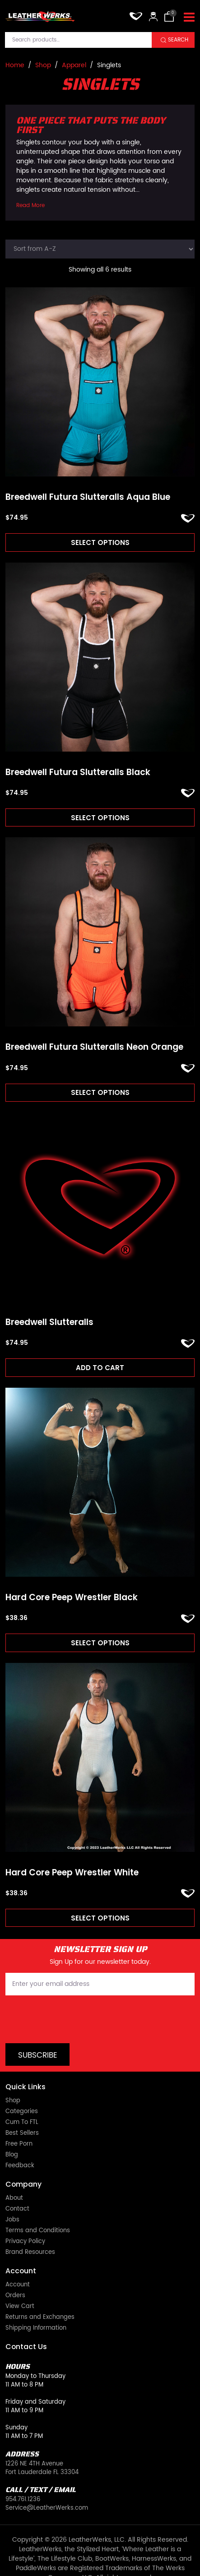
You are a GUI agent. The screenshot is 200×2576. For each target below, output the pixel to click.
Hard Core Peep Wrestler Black (71, 1598)
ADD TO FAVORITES (188, 518)
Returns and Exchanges (39, 2317)
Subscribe (37, 2055)
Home (14, 65)
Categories (21, 2111)
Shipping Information (35, 2328)
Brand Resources (30, 2252)
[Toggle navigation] (189, 17)
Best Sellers (22, 2133)
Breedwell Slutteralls (49, 1322)
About (14, 2198)
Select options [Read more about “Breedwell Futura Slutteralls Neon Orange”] (100, 1092)
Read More (30, 205)
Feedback (19, 2165)
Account (17, 2285)
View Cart (19, 2306)
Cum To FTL (21, 2122)
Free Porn (19, 2144)
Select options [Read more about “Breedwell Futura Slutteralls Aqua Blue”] (100, 542)
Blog (11, 2155)
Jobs (12, 2220)
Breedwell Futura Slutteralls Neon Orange (94, 1047)
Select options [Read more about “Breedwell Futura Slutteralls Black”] (100, 817)
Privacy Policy (25, 2241)
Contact (17, 2209)
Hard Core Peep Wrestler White (72, 1873)
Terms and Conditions (37, 2230)
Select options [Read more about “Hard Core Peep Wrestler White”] (100, 1918)
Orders (15, 2295)
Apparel (74, 65)
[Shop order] (100, 249)
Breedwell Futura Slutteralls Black (77, 772)
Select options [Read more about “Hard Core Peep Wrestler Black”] (100, 1643)
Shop (43, 65)
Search (178, 40)
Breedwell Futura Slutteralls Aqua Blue (87, 497)
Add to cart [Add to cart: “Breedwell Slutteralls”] (100, 1367)
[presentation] (74, 2019)
